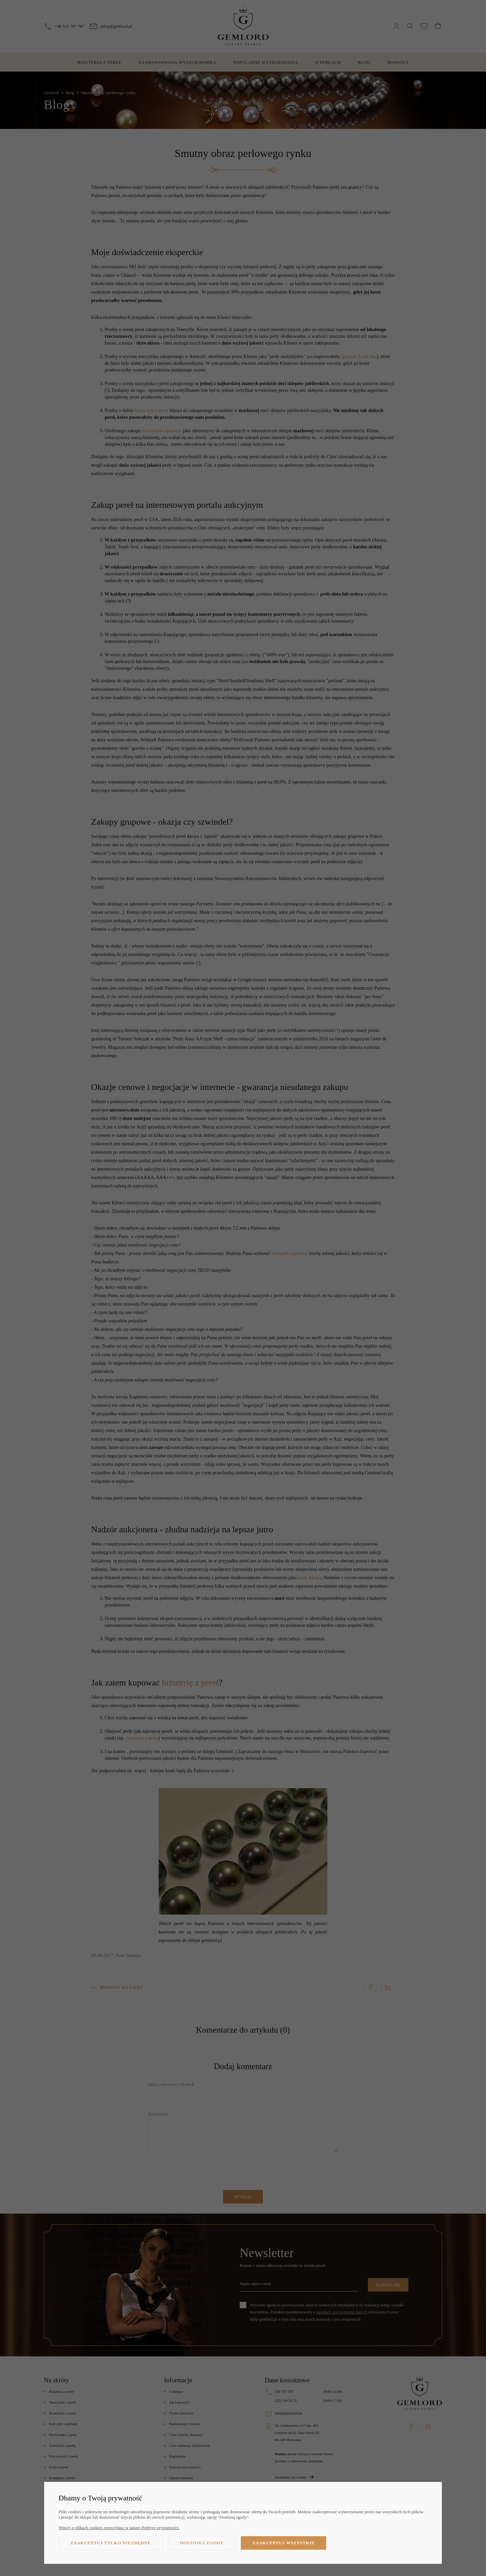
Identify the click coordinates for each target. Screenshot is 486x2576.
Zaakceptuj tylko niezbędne (111, 2542)
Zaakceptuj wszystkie (283, 2542)
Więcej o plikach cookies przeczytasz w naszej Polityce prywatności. (119, 2527)
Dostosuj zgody (202, 2542)
